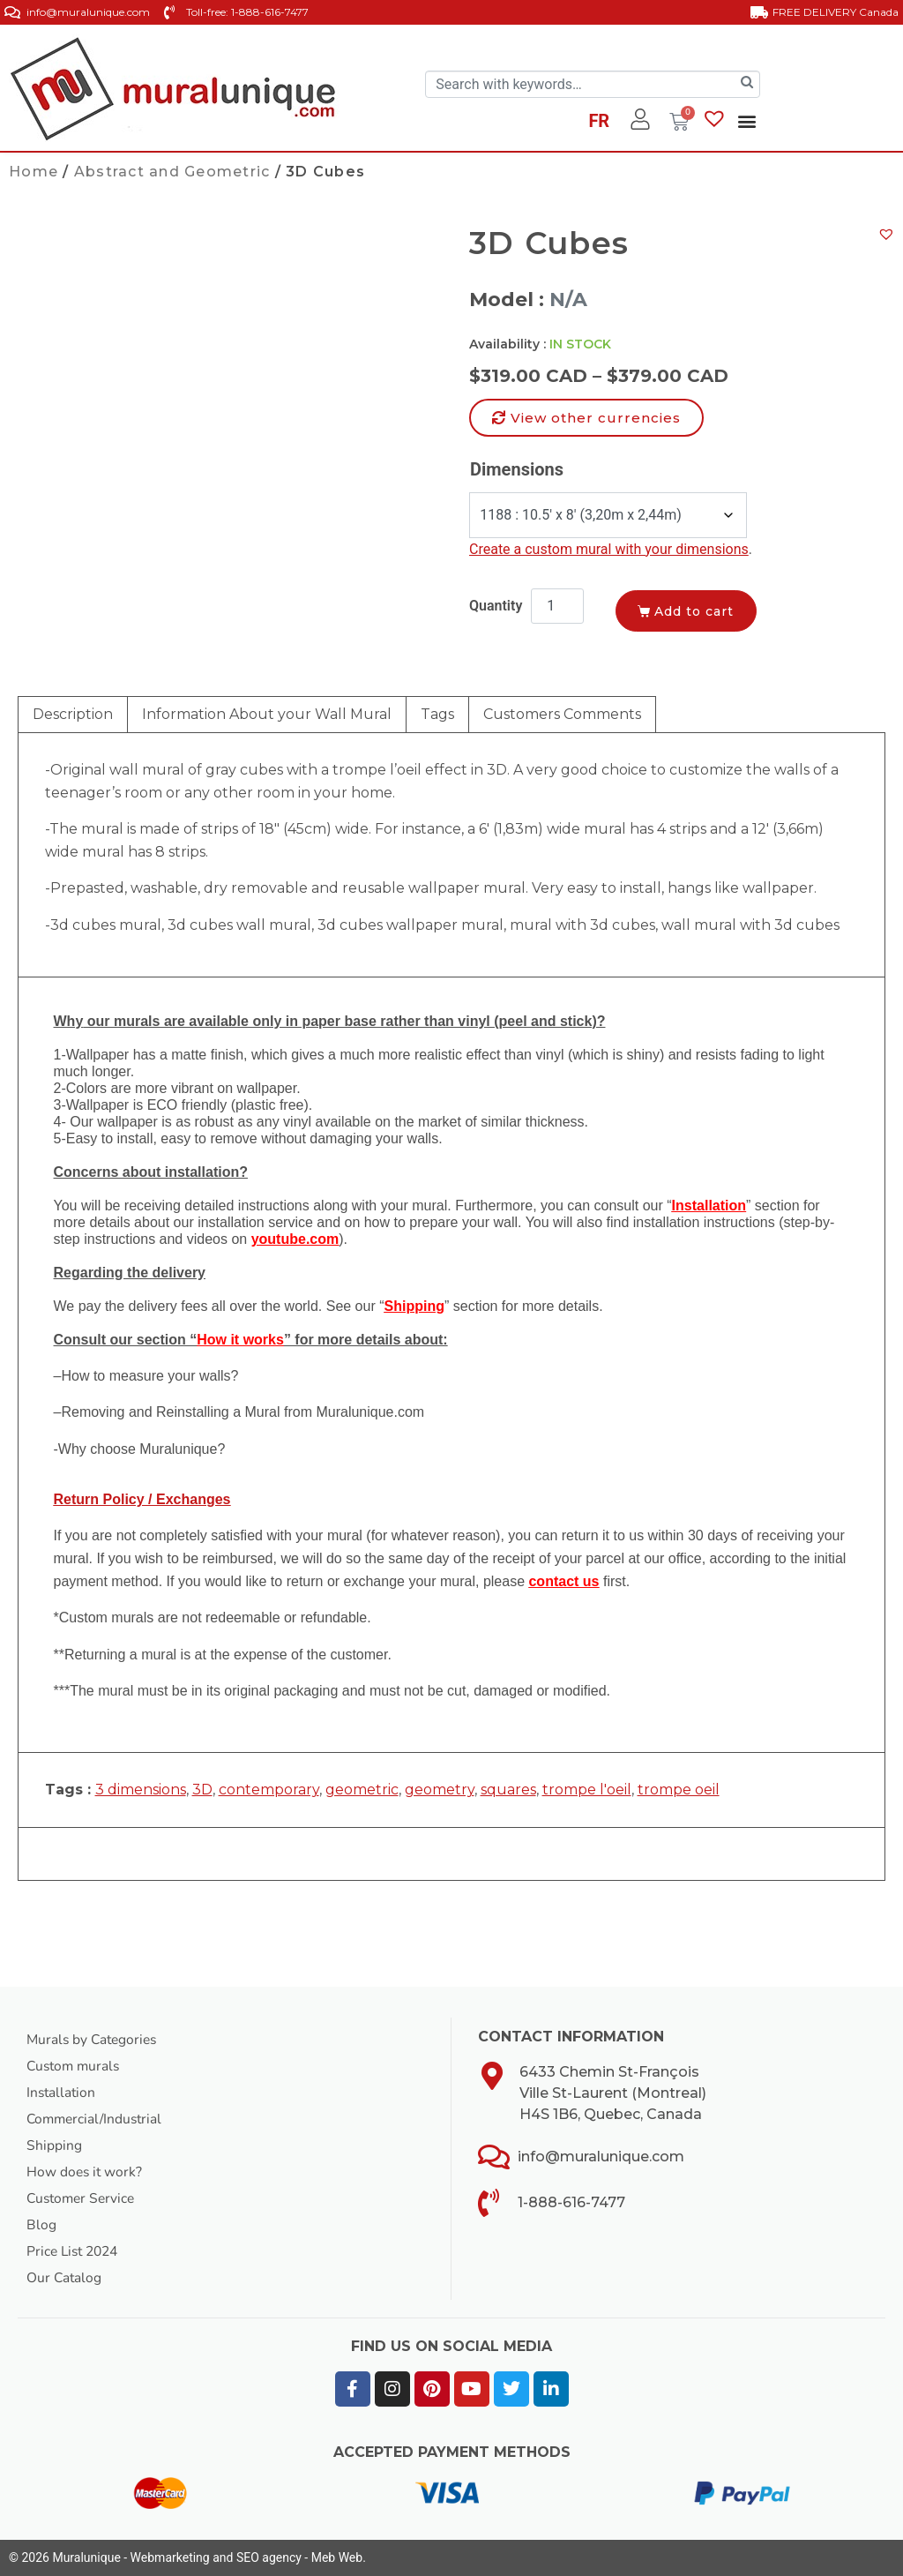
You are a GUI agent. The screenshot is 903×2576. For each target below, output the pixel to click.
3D (202, 1789)
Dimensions (516, 469)
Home (33, 171)
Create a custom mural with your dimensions (609, 549)
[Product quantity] (557, 606)
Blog (41, 2225)
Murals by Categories (94, 2039)
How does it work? (85, 2172)
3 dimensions (140, 1789)
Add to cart (699, 610)
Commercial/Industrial (97, 2119)
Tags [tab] (437, 714)
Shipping (54, 2145)
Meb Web (336, 2557)
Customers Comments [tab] (562, 714)
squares (508, 1789)
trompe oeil (679, 1789)
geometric (362, 1789)
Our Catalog (64, 2278)
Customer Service (83, 2198)
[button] (746, 120)
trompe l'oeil (586, 1789)
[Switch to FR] (598, 123)
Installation (62, 2092)
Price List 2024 (75, 2251)
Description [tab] (73, 714)
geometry (439, 1789)
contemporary (269, 1789)
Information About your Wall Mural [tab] (267, 714)
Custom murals (75, 2066)
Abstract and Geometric (172, 171)
